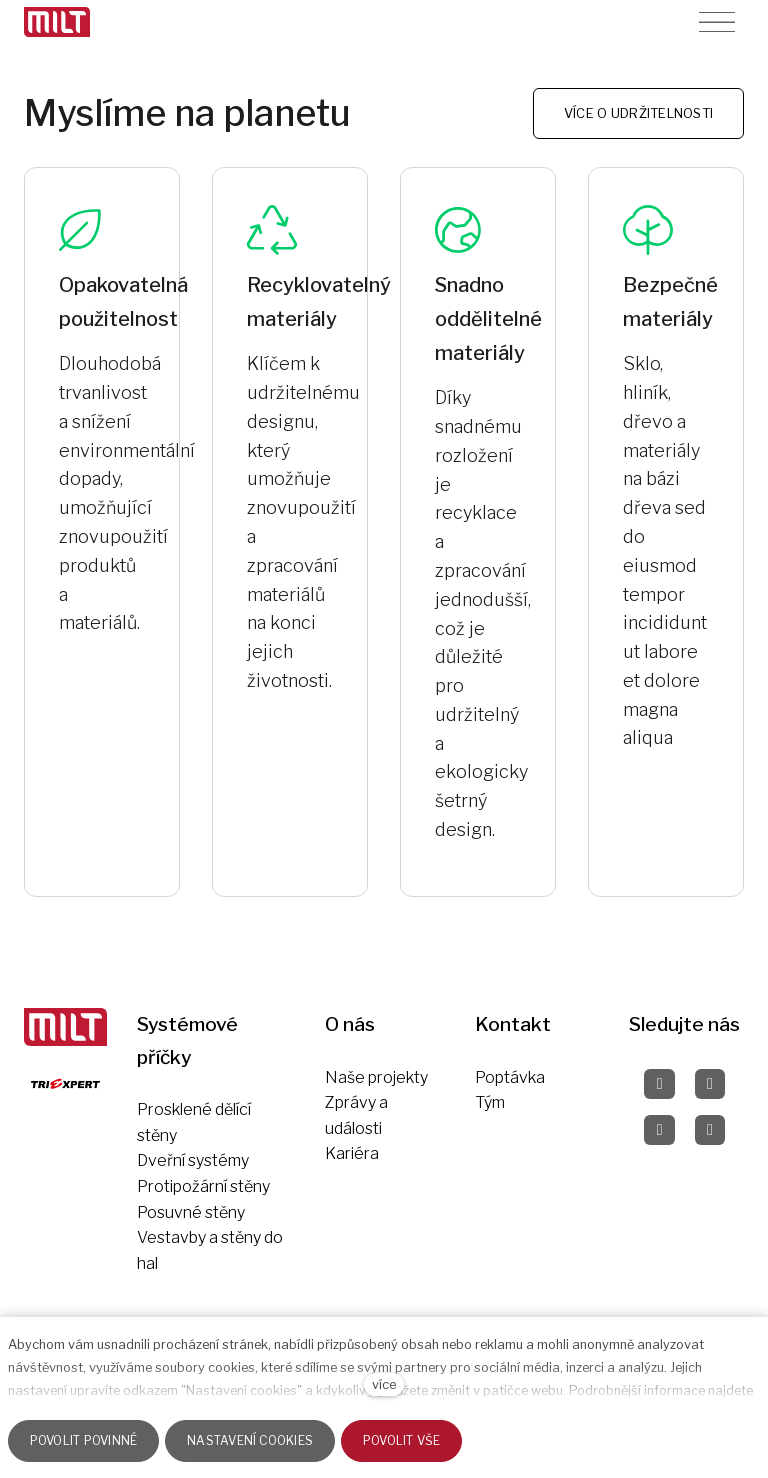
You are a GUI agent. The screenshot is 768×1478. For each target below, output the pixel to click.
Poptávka (510, 1077)
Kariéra (352, 1153)
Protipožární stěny (203, 1186)
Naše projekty (376, 1077)
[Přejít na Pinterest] (659, 1130)
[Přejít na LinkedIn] (710, 1130)
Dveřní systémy (193, 1160)
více (384, 1384)
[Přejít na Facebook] (659, 1084)
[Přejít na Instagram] (710, 1084)
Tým (490, 1102)
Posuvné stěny (191, 1212)
